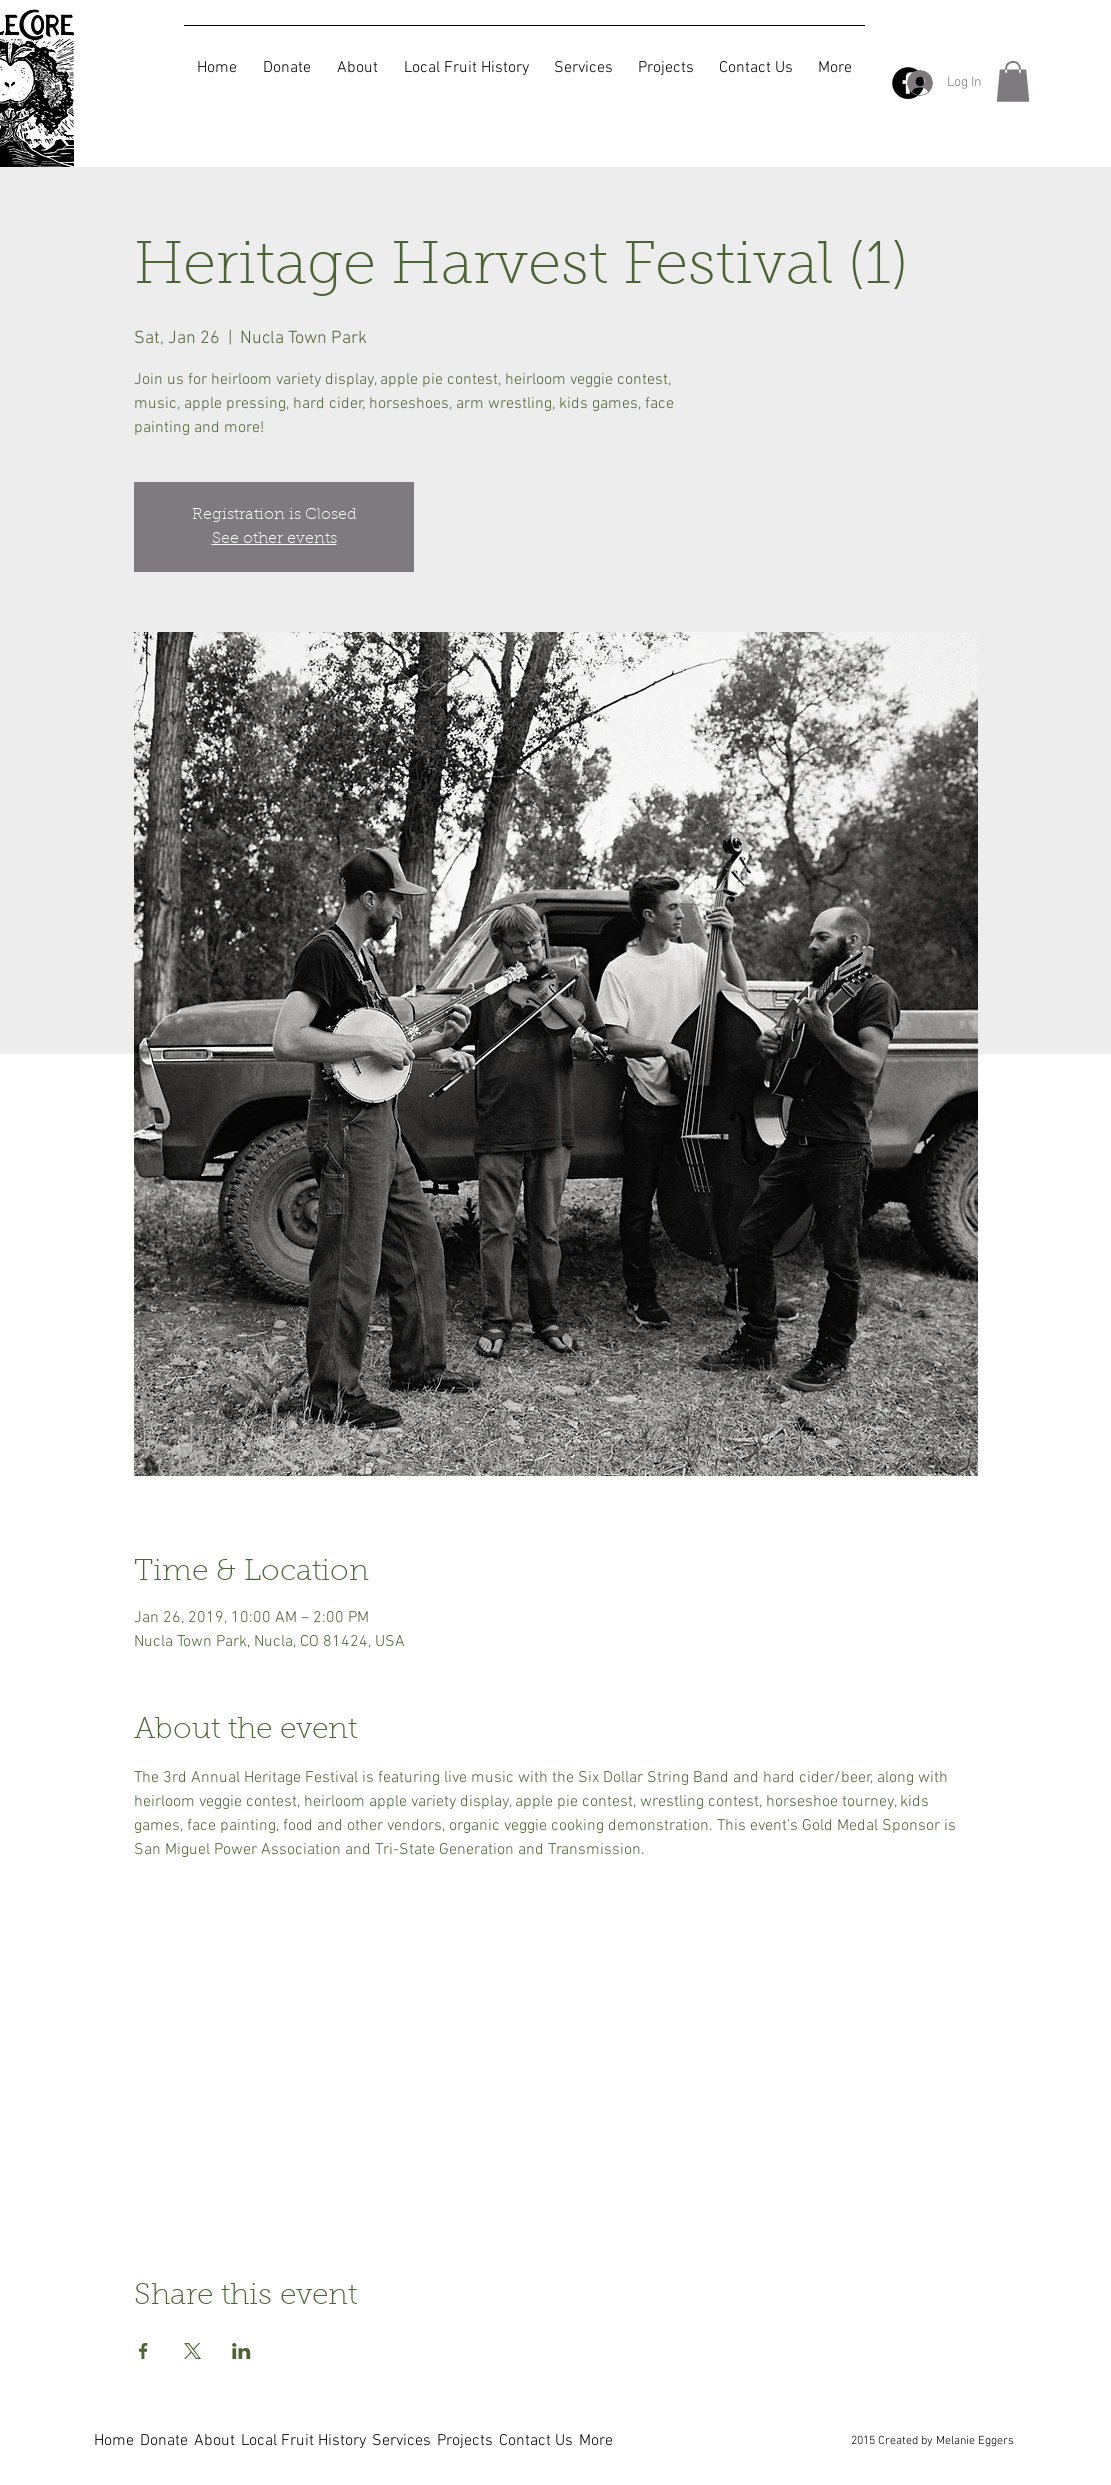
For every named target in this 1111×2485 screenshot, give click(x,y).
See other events (274, 539)
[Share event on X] (192, 2351)
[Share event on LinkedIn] (241, 2351)
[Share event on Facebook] (143, 2351)
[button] (1013, 81)
